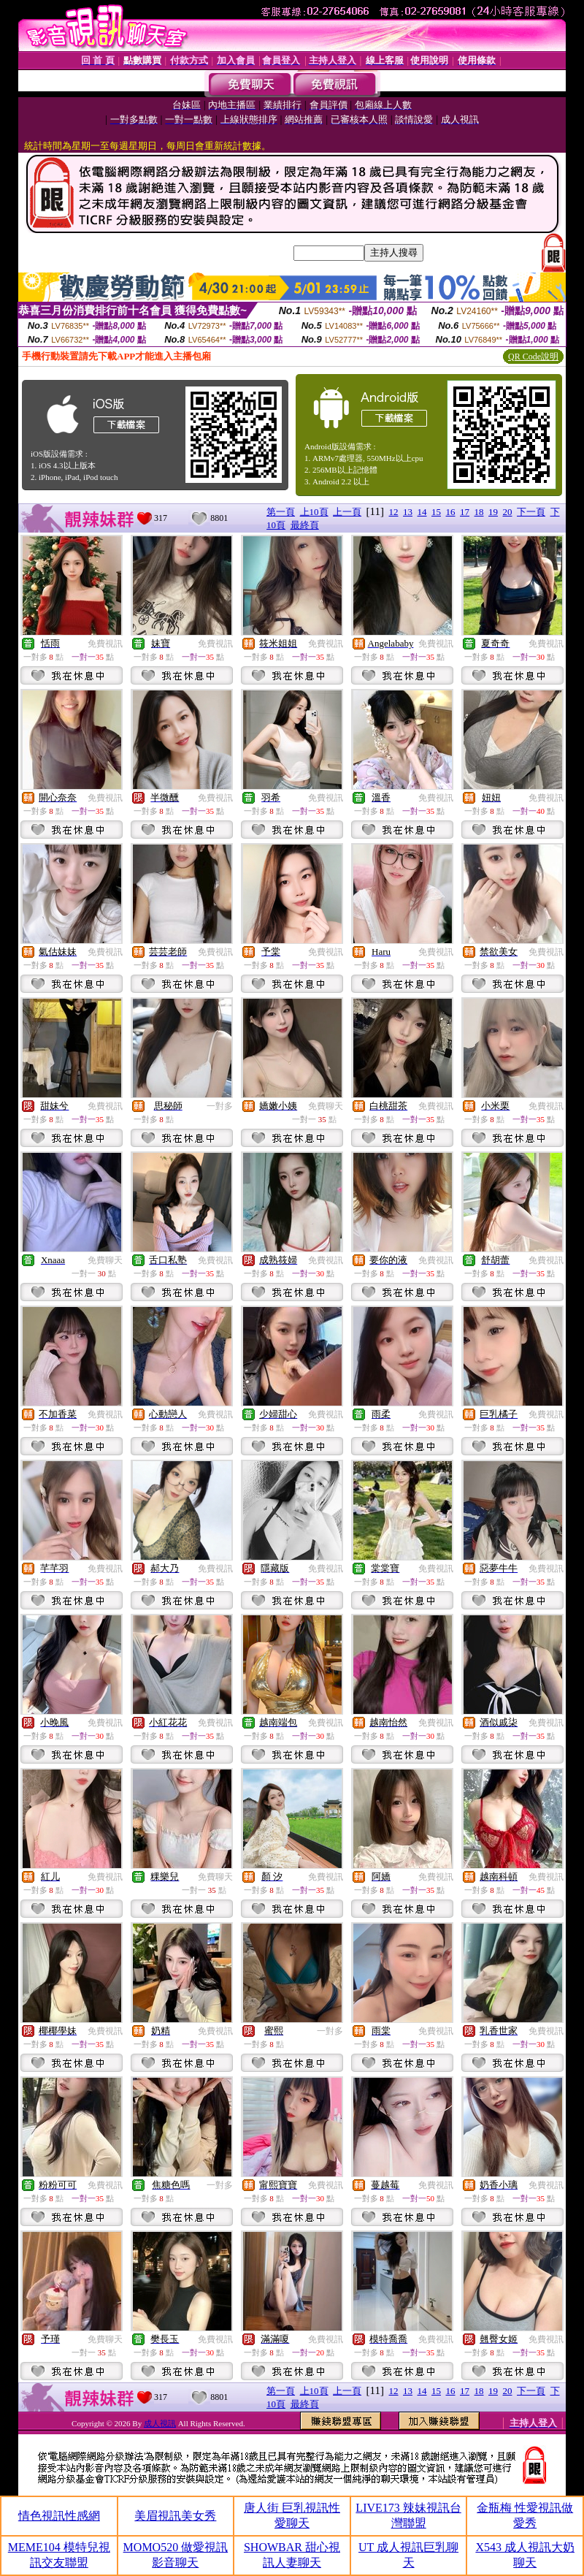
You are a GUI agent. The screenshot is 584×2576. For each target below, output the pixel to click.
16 (451, 511)
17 (464, 511)
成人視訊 (160, 2423)
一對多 (220, 1106)
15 (436, 511)
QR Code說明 (533, 356)
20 (507, 511)
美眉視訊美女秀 (175, 2516)
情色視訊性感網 (59, 2516)
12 (394, 511)
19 (493, 511)
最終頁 (305, 524)
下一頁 (531, 511)
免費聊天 (325, 1106)
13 (407, 511)
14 (422, 511)
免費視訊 (105, 644)
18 (479, 511)
